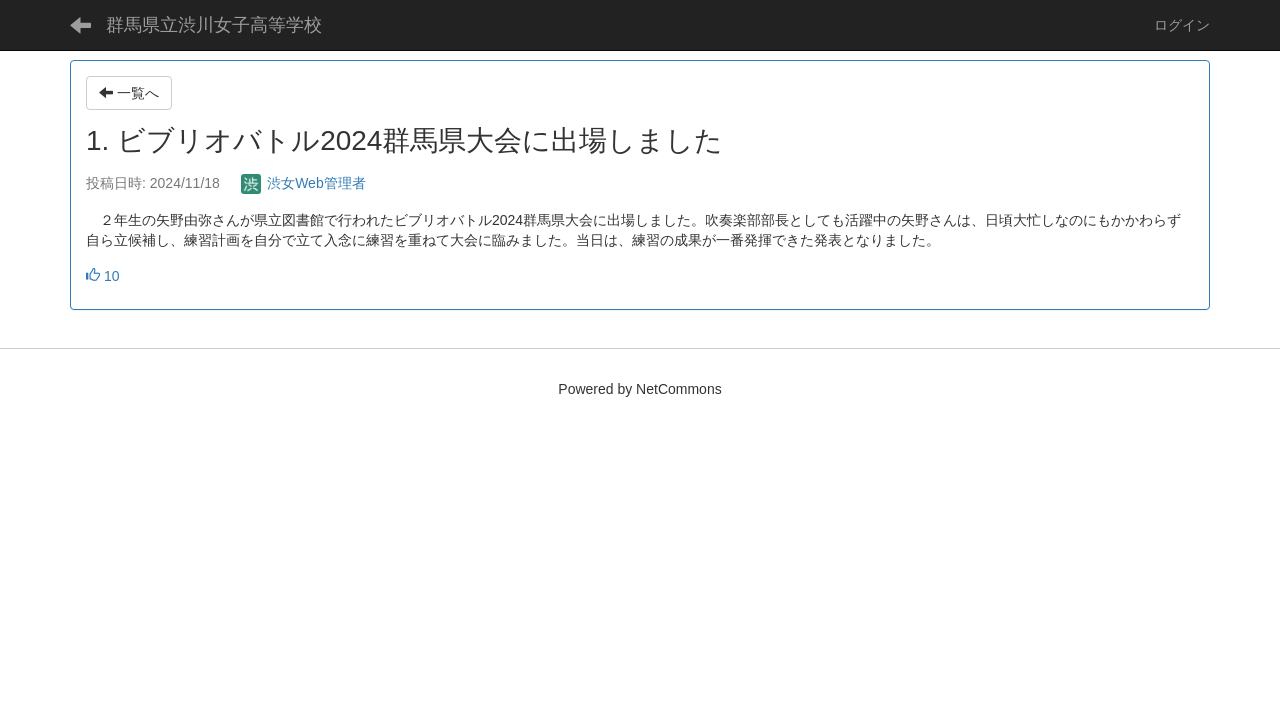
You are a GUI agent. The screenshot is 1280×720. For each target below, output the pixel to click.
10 (102, 276)
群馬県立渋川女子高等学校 (214, 25)
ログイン (1182, 25)
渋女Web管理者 (303, 183)
